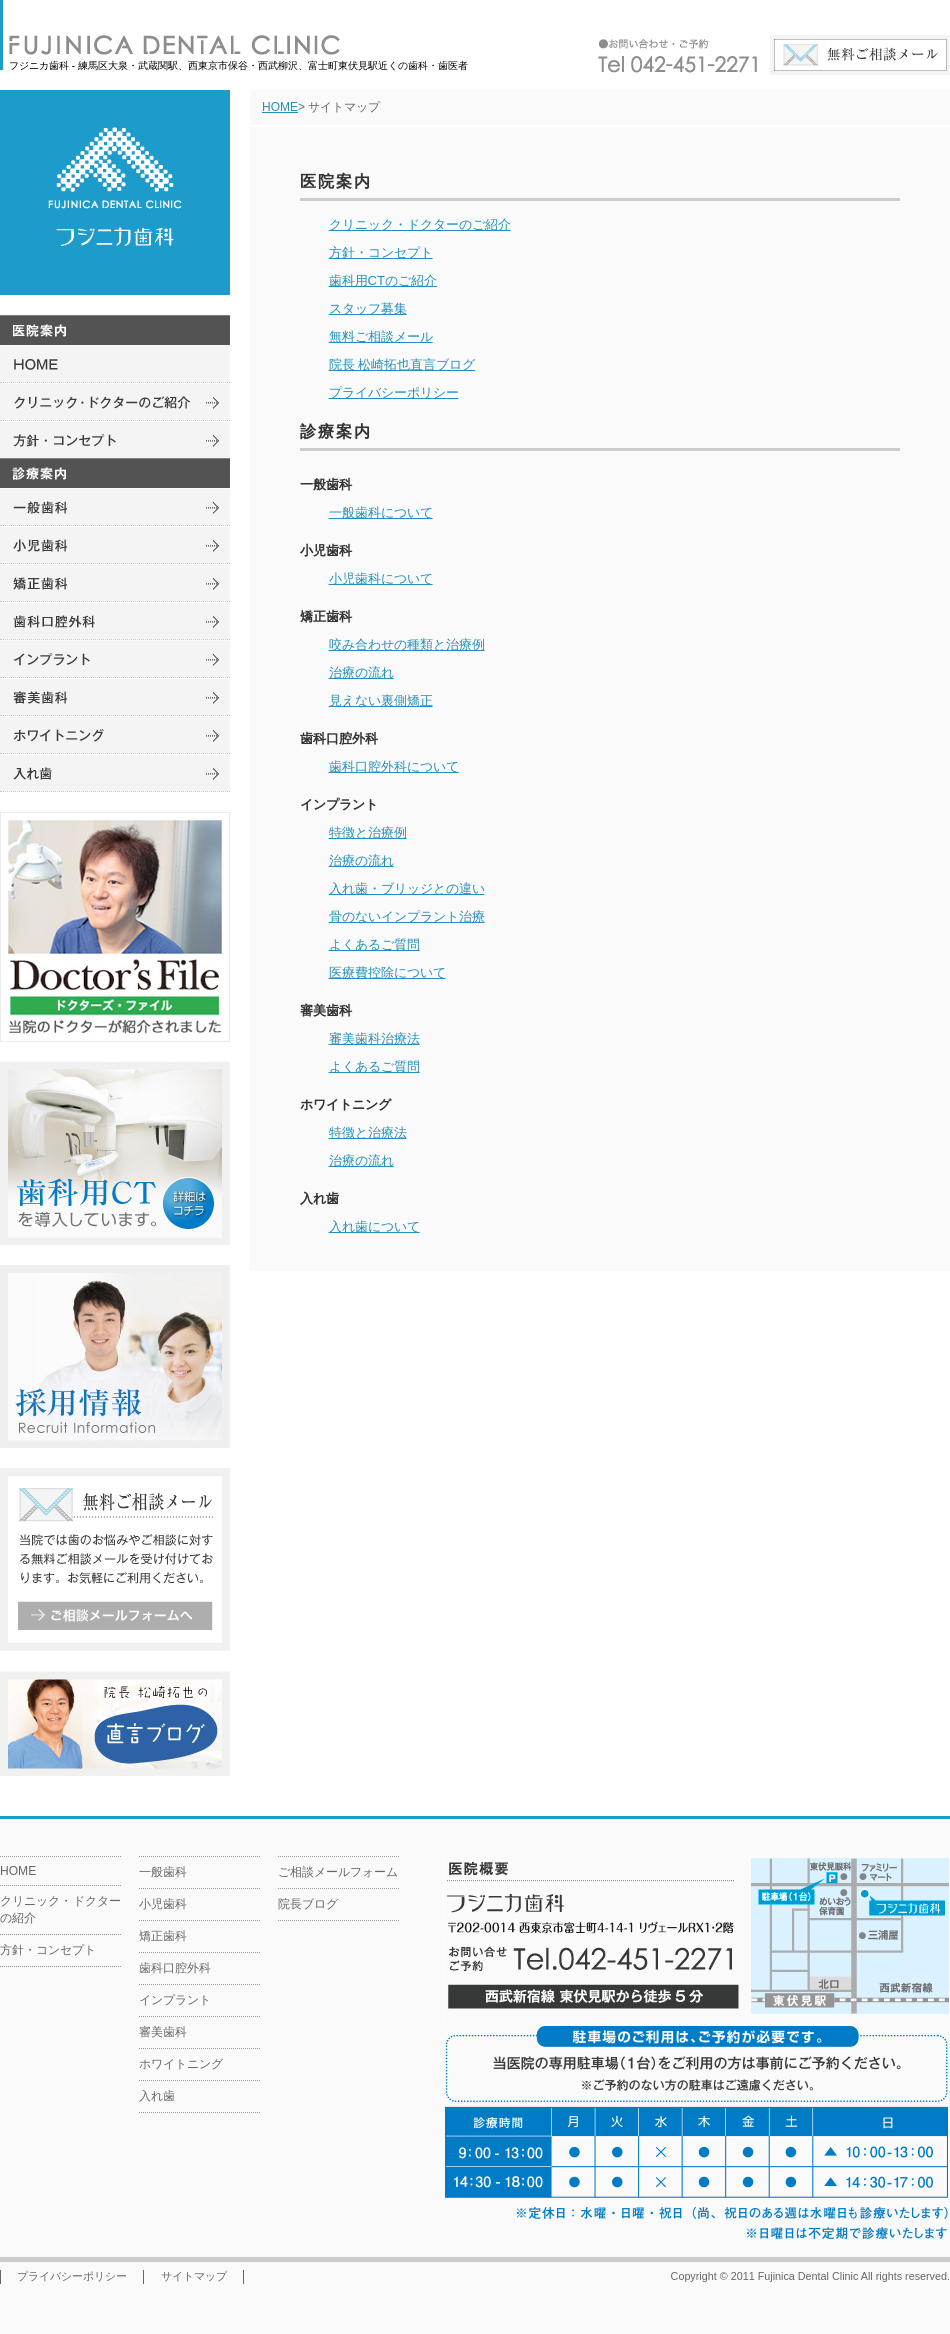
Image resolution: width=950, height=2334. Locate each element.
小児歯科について (381, 578)
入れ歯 (157, 2096)
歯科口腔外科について (394, 766)
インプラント (175, 2000)
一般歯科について (381, 512)
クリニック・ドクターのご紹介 (420, 224)
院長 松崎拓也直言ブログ (402, 364)
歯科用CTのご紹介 (383, 280)
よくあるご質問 (374, 944)
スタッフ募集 (368, 308)
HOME (280, 107)
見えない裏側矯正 (381, 700)
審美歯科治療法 (374, 1038)
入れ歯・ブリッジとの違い (407, 888)
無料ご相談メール (381, 336)
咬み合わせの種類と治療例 (407, 644)
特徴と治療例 (368, 832)
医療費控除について (387, 972)
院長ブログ (308, 1904)
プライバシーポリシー (394, 392)
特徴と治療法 (368, 1132)
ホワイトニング (181, 2064)
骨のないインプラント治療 (407, 916)
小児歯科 (163, 1904)
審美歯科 (163, 2032)
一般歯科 (163, 1872)
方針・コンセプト (381, 252)
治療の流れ (361, 672)
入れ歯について (374, 1226)
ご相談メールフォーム (338, 1872)
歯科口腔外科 (175, 1968)
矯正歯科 (163, 1936)
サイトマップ (194, 2276)
